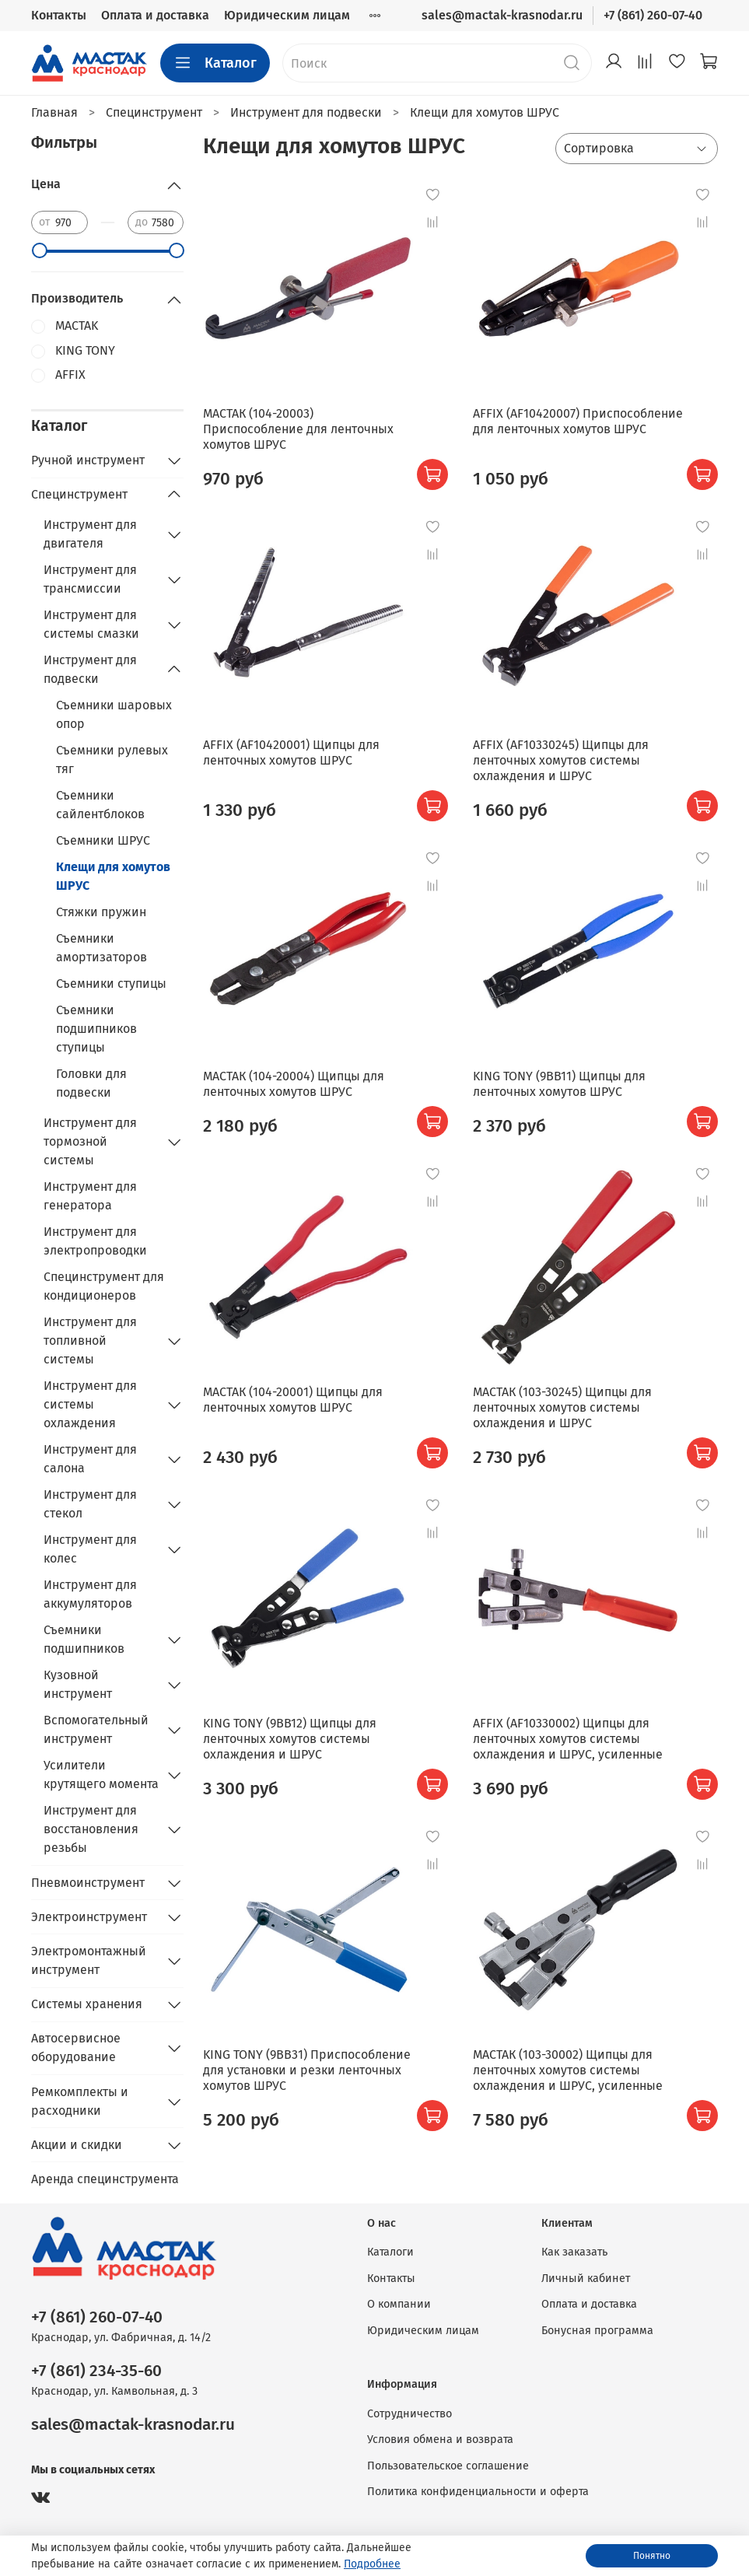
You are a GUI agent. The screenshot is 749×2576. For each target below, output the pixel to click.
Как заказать (574, 2252)
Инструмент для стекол (90, 1504)
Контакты (58, 15)
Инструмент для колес (90, 1549)
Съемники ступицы (111, 983)
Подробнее (372, 2564)
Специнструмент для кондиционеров (104, 1286)
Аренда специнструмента (105, 2179)
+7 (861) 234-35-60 (96, 2371)
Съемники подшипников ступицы (96, 1029)
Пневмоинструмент (88, 1882)
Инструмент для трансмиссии (90, 579)
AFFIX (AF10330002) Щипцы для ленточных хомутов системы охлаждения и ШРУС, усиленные (568, 1739)
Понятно (651, 2555)
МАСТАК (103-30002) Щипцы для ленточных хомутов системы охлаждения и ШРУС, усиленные (568, 2070)
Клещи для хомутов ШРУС (113, 876)
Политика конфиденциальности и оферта (478, 2491)
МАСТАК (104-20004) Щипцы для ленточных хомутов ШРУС (293, 1084)
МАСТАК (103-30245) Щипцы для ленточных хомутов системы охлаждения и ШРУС (562, 1407)
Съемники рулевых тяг (112, 759)
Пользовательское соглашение (448, 2466)
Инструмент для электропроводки (95, 1241)
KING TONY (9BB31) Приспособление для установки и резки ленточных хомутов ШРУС (307, 2070)
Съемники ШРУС (103, 840)
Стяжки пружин (101, 912)
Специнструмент (79, 494)
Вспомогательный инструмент (96, 1729)
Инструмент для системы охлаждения (90, 1404)
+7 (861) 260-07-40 (653, 15)
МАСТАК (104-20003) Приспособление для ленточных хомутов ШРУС (298, 429)
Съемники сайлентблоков (100, 804)
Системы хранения (86, 2004)
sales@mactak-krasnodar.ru (502, 15)
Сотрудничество (409, 2413)
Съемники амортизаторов (101, 947)
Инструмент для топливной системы (90, 1340)
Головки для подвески (91, 1083)
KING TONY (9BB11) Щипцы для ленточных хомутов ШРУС (559, 1084)
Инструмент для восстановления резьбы (91, 1829)
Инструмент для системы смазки (91, 624)
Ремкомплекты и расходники (79, 2101)
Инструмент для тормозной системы (90, 1141)
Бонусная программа (597, 2330)
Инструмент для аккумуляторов (90, 1594)
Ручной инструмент (88, 460)
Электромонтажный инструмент (88, 1960)
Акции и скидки (76, 2144)
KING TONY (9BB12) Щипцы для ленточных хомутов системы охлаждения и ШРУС (289, 1739)
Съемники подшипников (84, 1639)
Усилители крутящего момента (101, 1774)
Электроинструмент (89, 1916)
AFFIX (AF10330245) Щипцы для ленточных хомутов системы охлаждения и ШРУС (561, 760)
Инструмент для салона (90, 1458)
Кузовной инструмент (78, 1684)
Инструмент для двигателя (90, 534)
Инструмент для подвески (90, 669)
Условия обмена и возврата (440, 2439)
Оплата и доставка (155, 15)
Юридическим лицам (287, 15)
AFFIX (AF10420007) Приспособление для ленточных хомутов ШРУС (578, 421)
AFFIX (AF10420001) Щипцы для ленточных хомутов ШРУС (291, 752)
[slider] (39, 250)
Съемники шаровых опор (114, 714)
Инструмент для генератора (90, 1196)
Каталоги (390, 2252)
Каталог (215, 63)
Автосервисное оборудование (76, 2047)
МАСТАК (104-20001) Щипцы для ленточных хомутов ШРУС (293, 1399)
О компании (399, 2304)
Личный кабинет (585, 2278)
